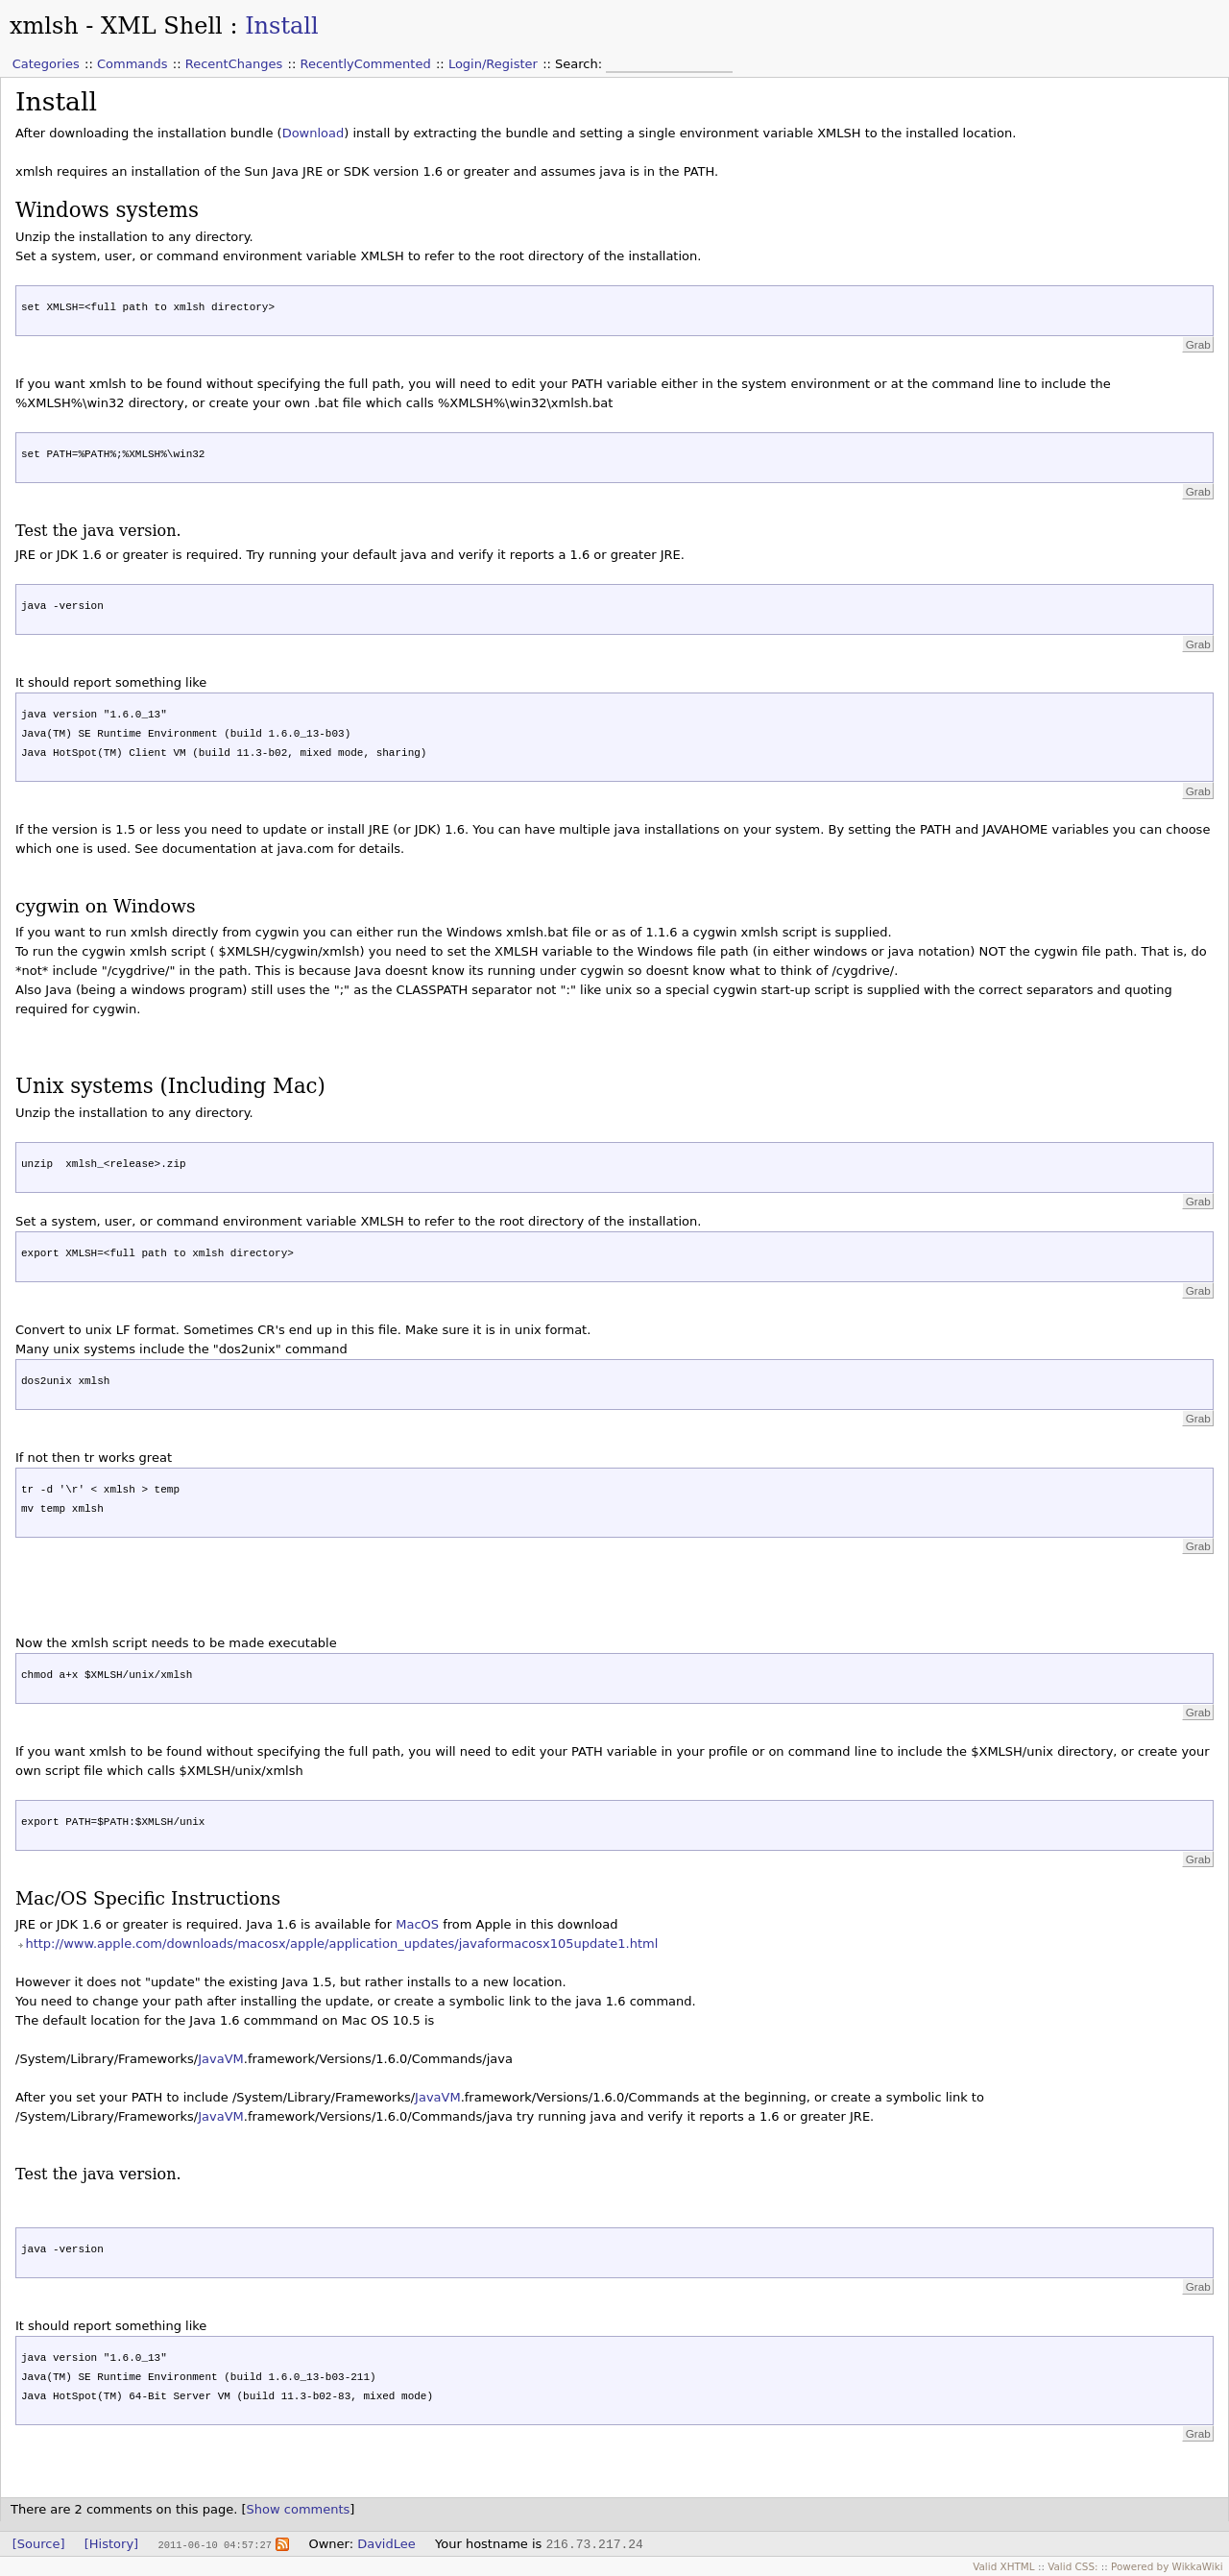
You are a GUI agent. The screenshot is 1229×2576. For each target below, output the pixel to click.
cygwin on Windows (105, 906)
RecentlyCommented (365, 64)
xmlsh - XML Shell (116, 25)
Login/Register (493, 64)
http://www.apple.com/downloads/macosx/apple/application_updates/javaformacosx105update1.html (341, 1943)
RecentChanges (233, 64)
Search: (580, 64)
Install (282, 25)
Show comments (298, 2509)
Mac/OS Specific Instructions (147, 1898)
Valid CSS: (1072, 2566)
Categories (46, 64)
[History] (111, 2544)
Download (313, 133)
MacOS (417, 1924)
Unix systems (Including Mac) (170, 1086)
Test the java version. (98, 531)
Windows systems (107, 210)
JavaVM (221, 2059)
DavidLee (386, 2544)
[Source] (38, 2544)
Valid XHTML (1003, 2566)
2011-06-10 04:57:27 (214, 2544)
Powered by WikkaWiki (1167, 2566)
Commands (132, 64)
